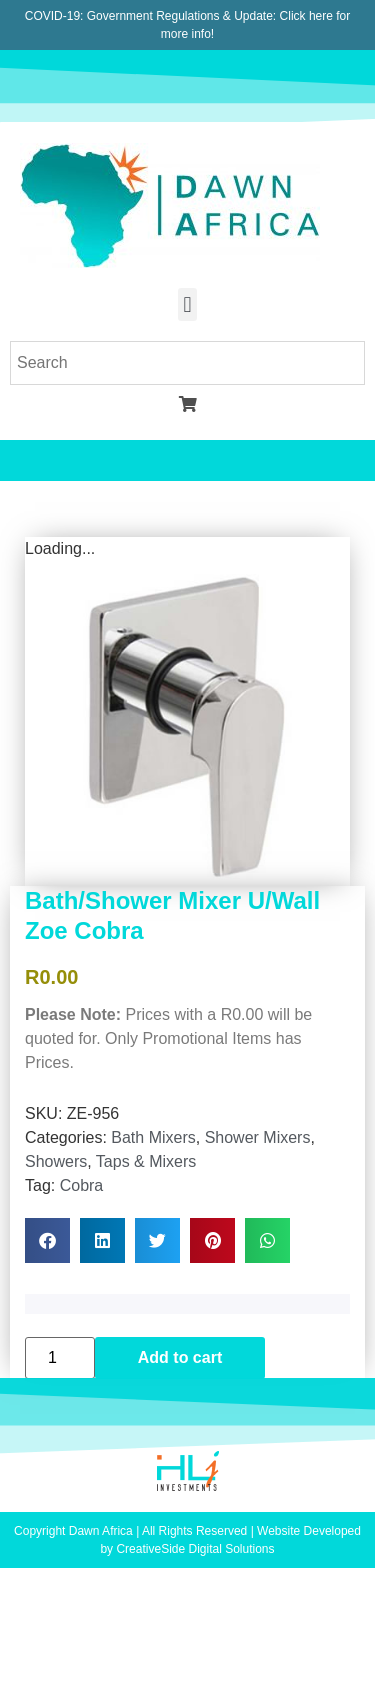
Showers (56, 1161)
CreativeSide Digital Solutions (195, 1549)
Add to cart (180, 1357)
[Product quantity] (60, 1358)
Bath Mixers (153, 1137)
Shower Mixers (258, 1137)
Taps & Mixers (146, 1161)
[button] (187, 304)
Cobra (82, 1185)
